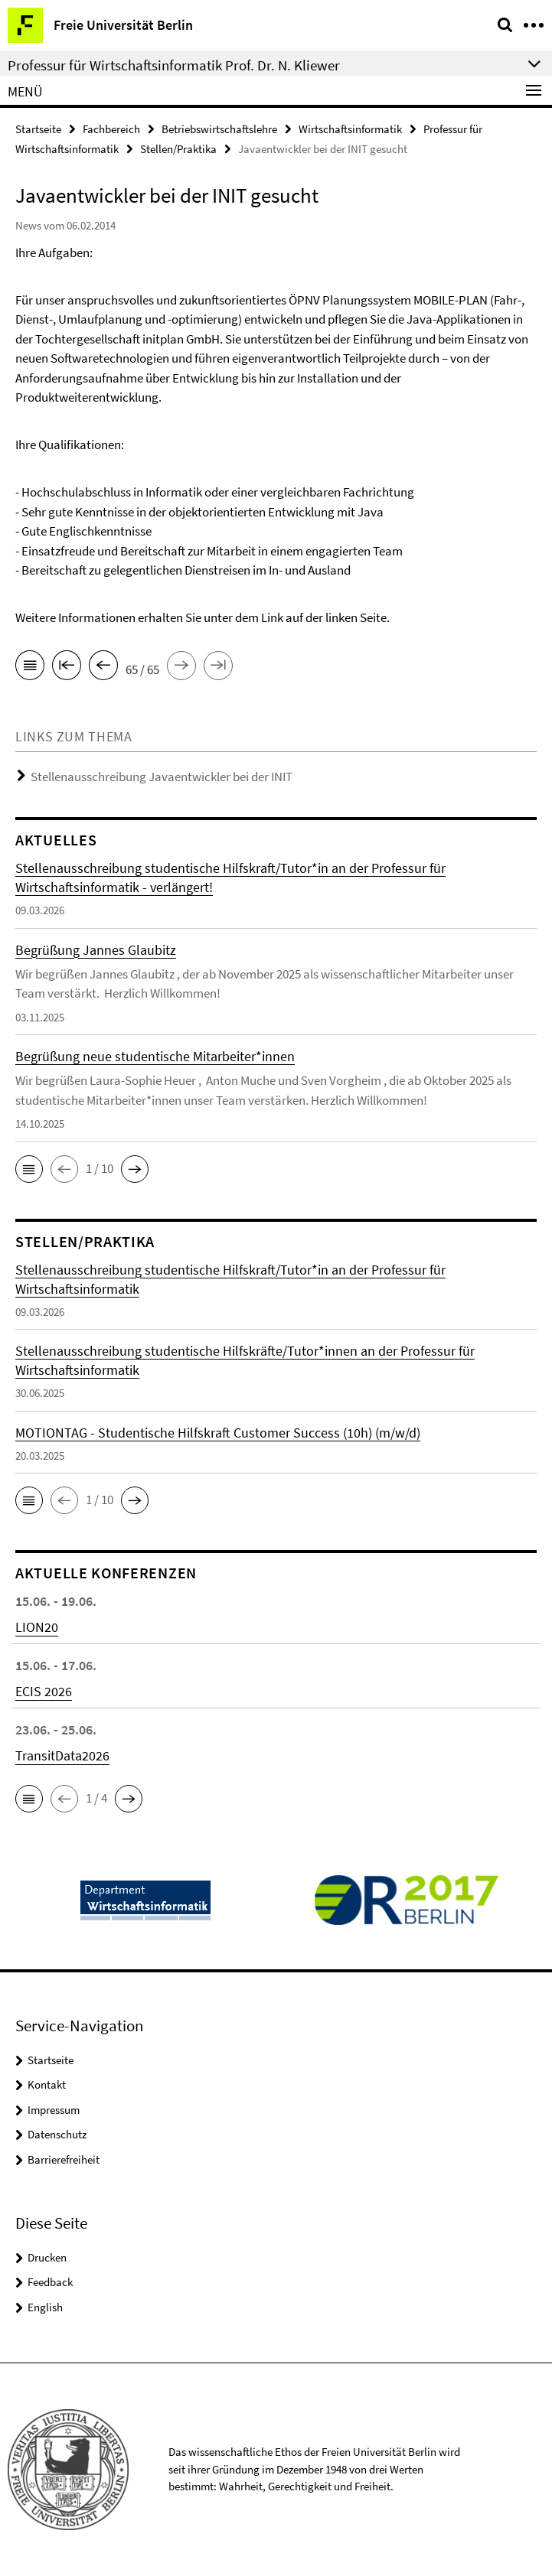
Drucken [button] (47, 2257)
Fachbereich (111, 129)
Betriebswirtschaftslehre (219, 129)
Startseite (38, 129)
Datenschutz (57, 2134)
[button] (29, 1169)
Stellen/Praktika (178, 149)
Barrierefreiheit (64, 2159)
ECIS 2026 (43, 1691)
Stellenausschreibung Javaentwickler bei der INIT (161, 776)
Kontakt (47, 2084)
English (45, 2307)
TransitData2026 (62, 1755)
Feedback (50, 2282)
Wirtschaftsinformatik (350, 129)
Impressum (54, 2109)
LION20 (36, 1627)
